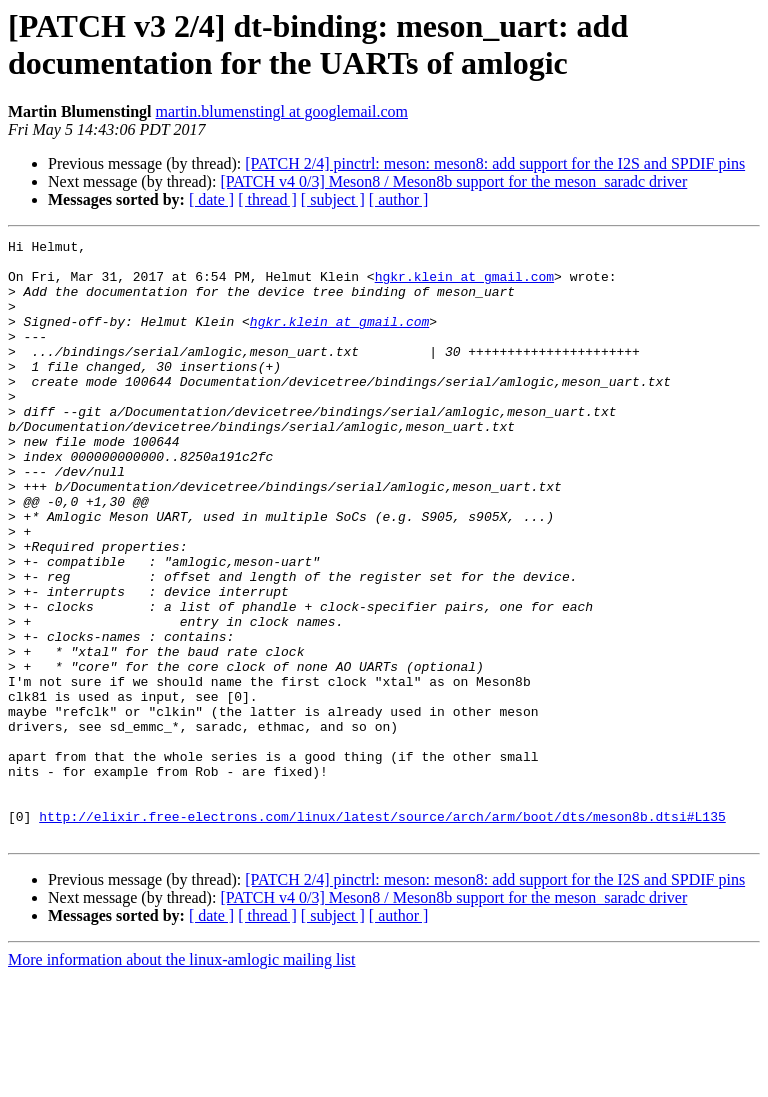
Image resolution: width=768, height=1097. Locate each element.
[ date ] (211, 199)
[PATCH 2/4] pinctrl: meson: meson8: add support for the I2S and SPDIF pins (495, 163)
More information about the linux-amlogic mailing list (182, 1079)
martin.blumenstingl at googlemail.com (282, 111)
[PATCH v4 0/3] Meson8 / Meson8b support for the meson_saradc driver (453, 181)
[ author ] (399, 199)
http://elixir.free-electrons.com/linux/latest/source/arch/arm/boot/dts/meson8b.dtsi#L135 (382, 933)
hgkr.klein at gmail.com (464, 285)
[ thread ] (267, 199)
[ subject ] (333, 199)
